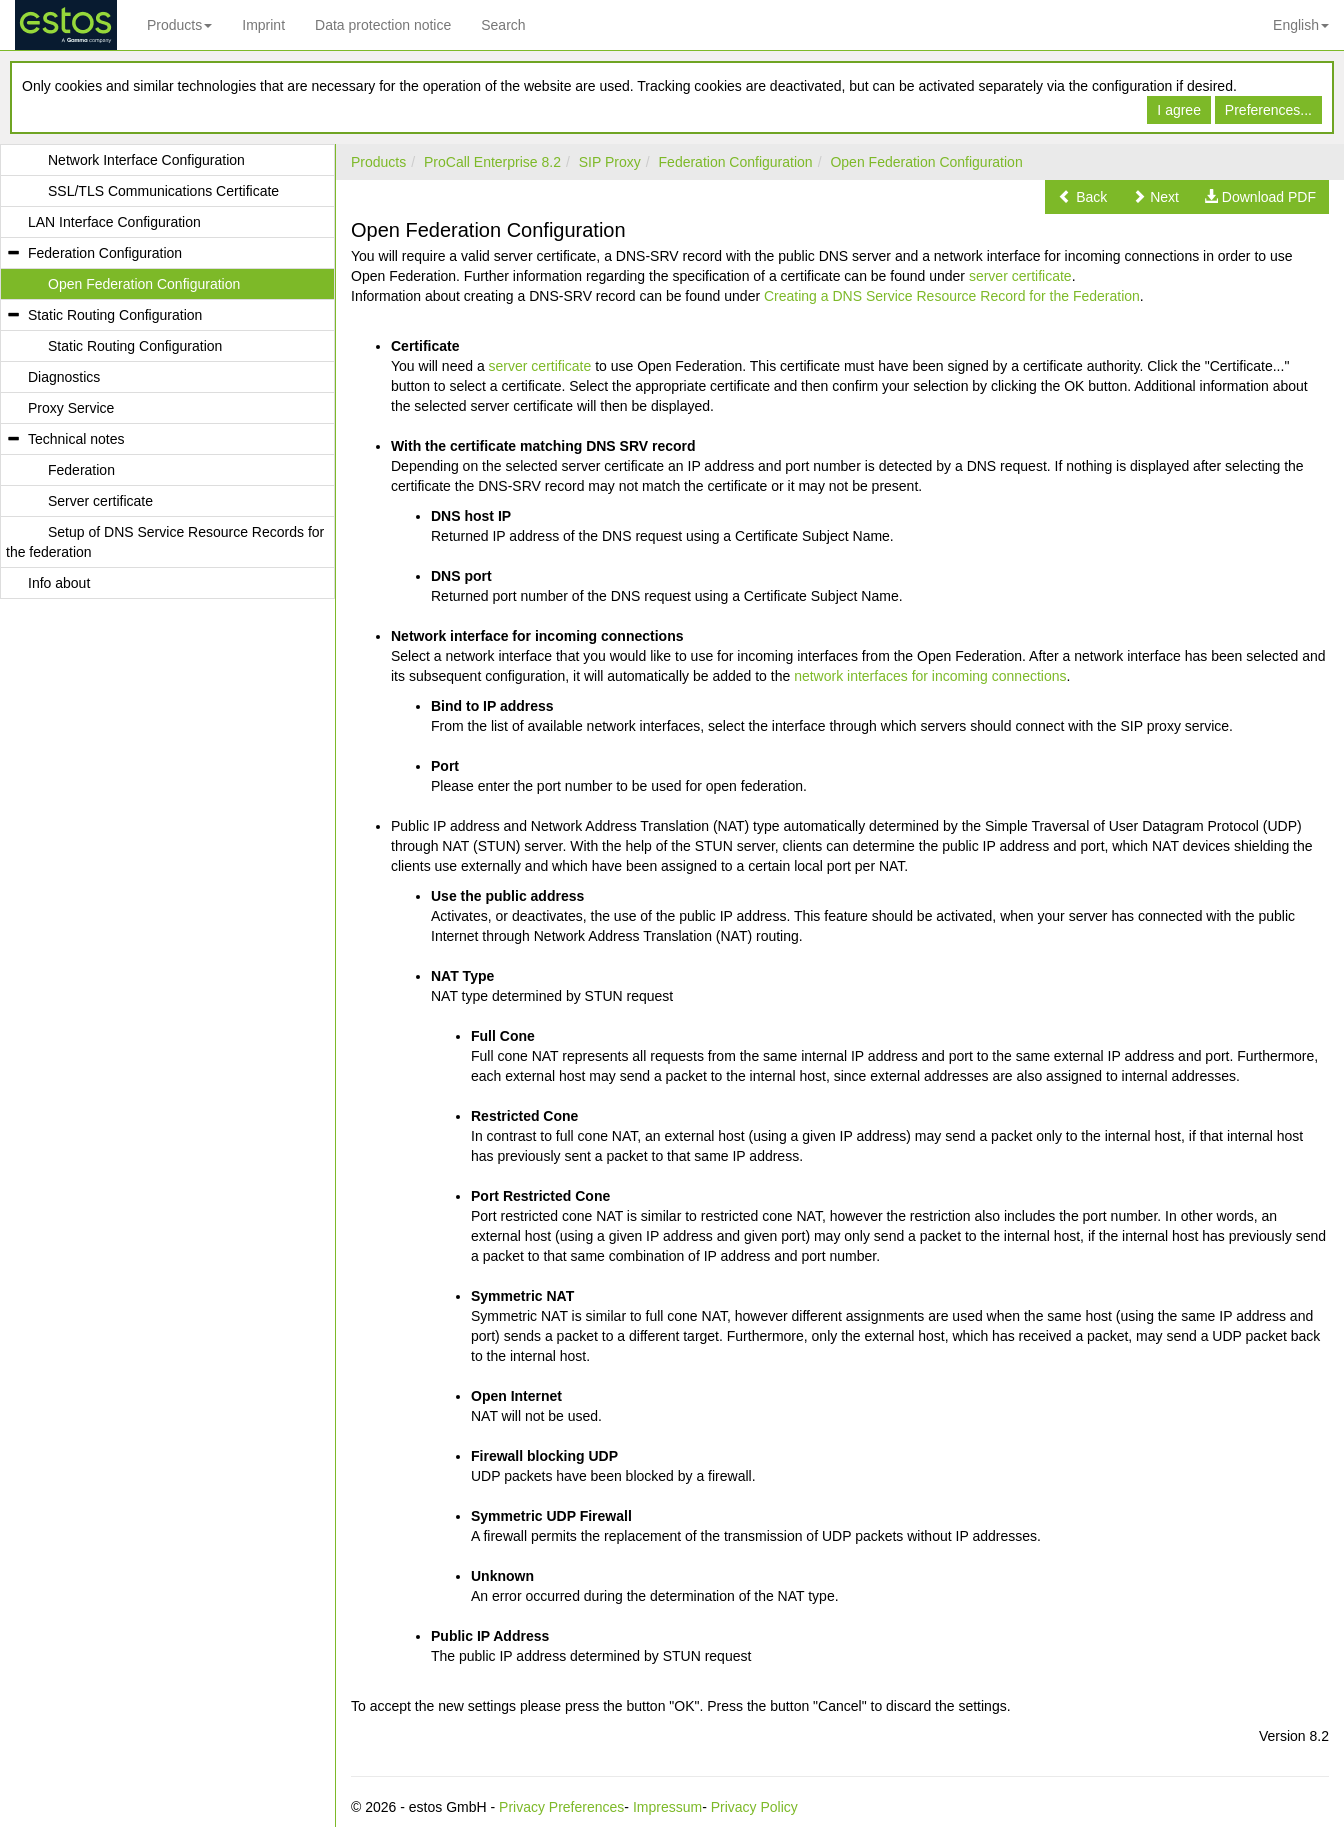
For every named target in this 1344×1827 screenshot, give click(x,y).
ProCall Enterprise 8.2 (492, 162)
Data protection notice (383, 25)
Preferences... (1268, 110)
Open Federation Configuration (926, 162)
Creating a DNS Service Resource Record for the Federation (952, 296)
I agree (1179, 110)
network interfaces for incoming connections (930, 676)
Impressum (667, 1807)
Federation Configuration (736, 162)
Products (179, 25)
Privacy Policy (754, 1807)
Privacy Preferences (561, 1807)
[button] (1082, 197)
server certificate (1020, 276)
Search (503, 25)
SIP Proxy (610, 162)
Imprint (263, 25)
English (1301, 25)
